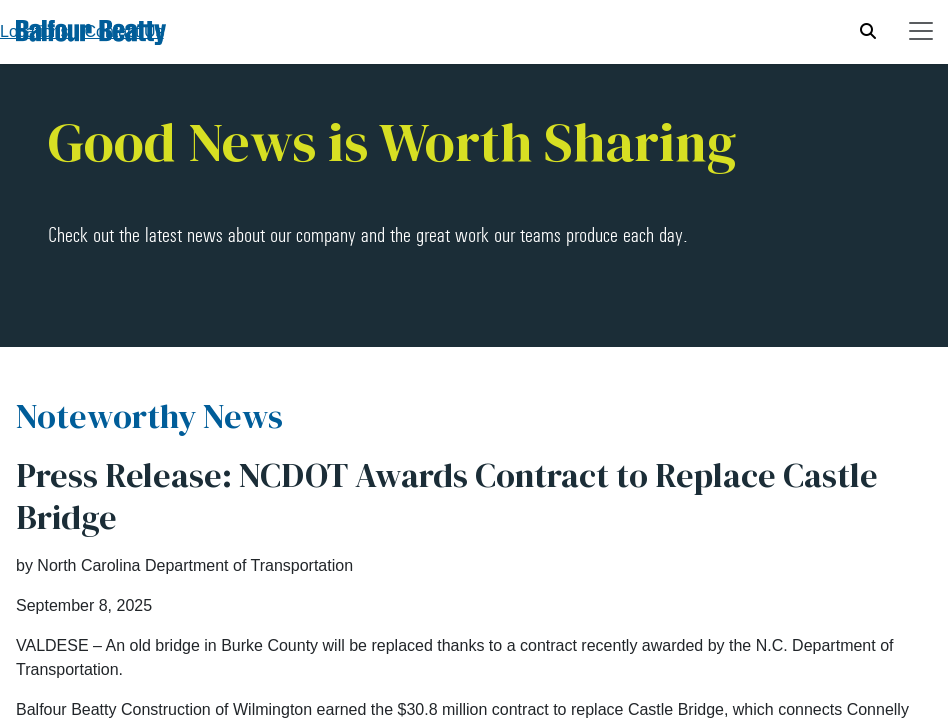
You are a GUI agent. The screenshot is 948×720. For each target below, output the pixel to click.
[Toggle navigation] (921, 31)
